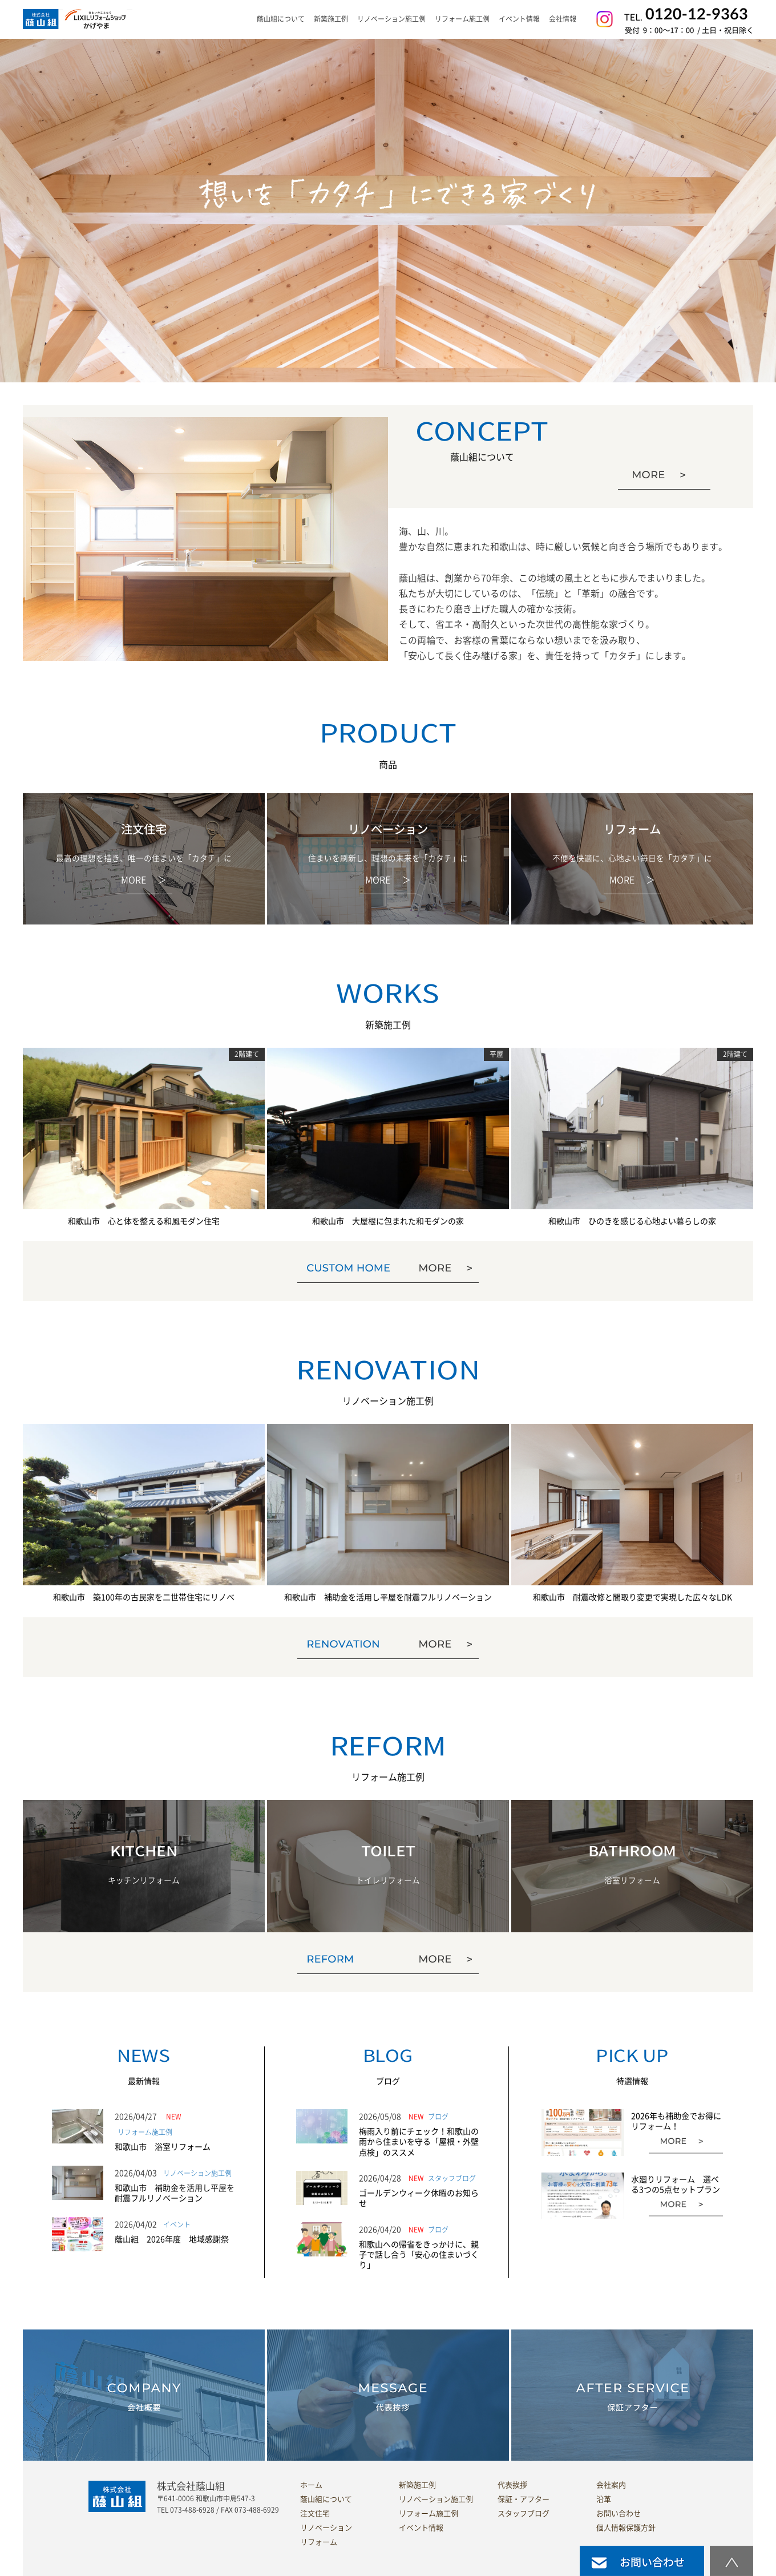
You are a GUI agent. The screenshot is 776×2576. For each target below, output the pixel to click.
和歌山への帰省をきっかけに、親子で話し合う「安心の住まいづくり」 (419, 2254)
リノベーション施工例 (391, 18)
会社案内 (611, 2485)
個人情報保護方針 (626, 2527)
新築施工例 (331, 18)
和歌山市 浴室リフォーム (163, 2147)
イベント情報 (519, 18)
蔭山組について (326, 2499)
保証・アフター (523, 2499)
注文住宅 (315, 2513)
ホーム (311, 2485)
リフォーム (318, 2542)
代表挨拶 (512, 2485)
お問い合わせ (618, 2513)
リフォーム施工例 (462, 18)
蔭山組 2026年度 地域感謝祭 (172, 2239)
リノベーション (326, 2527)
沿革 (603, 2499)
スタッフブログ (523, 2513)
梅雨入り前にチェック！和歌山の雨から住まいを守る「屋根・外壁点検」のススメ (419, 2141)
